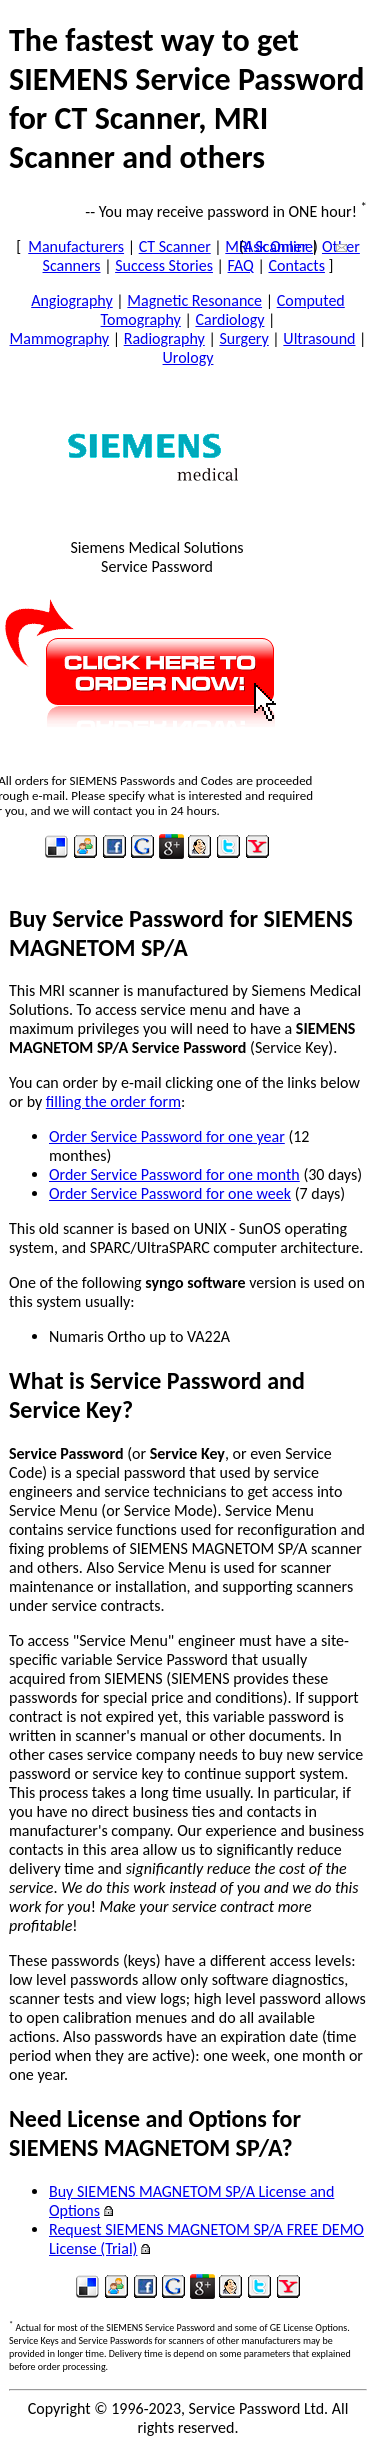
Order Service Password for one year (167, 1136)
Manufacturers (76, 246)
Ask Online (278, 246)
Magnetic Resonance (194, 300)
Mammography (60, 338)
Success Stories (164, 265)
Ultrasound (319, 338)
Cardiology (229, 319)
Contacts (296, 265)
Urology (188, 357)
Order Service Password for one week (170, 1193)
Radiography (164, 338)
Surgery (243, 338)
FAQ (241, 265)
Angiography (72, 300)
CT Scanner (175, 246)
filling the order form (113, 1101)
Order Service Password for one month (174, 1174)
